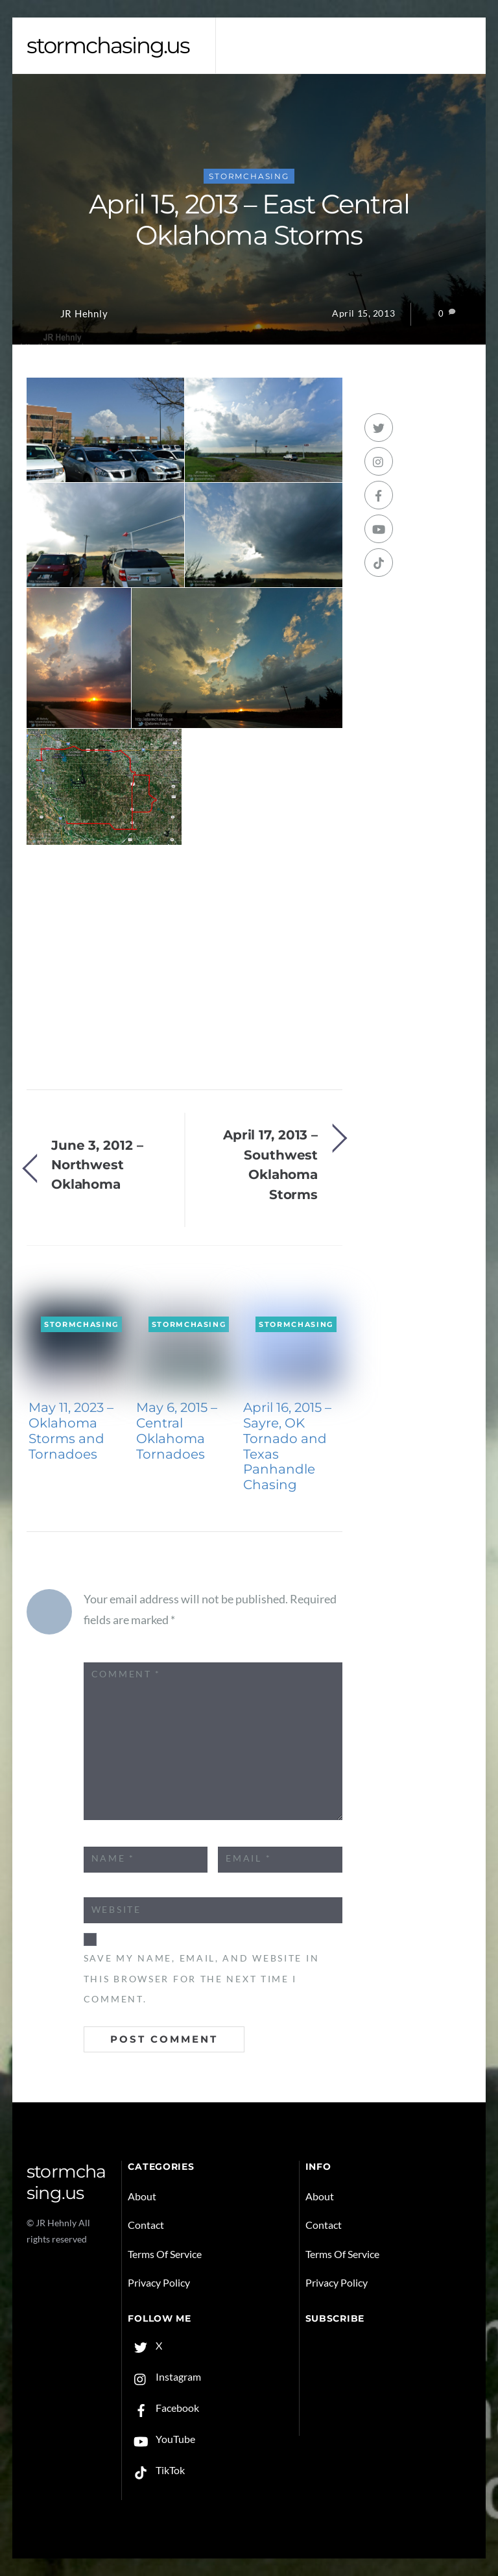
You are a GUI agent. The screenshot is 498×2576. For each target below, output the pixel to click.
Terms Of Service (165, 2254)
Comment (126, 1674)
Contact (146, 2224)
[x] (378, 427)
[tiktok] (378, 562)
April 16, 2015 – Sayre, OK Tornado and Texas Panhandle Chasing (287, 1446)
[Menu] (454, 34)
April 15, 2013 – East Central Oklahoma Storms (249, 220)
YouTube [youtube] (161, 2439)
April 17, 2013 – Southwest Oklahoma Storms (270, 1164)
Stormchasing (249, 176)
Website (116, 1909)
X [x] (145, 2345)
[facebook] (378, 495)
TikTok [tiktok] (156, 2470)
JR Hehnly (84, 313)
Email (248, 1858)
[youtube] (378, 529)
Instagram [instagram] (164, 2376)
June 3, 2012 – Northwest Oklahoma (97, 1165)
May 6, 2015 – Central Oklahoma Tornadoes (176, 1430)
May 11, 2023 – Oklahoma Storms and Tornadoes (71, 1430)
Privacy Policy (159, 2282)
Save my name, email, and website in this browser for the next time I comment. (202, 1978)
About (142, 2196)
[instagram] (378, 461)
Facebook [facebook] (163, 2407)
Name (113, 1858)
